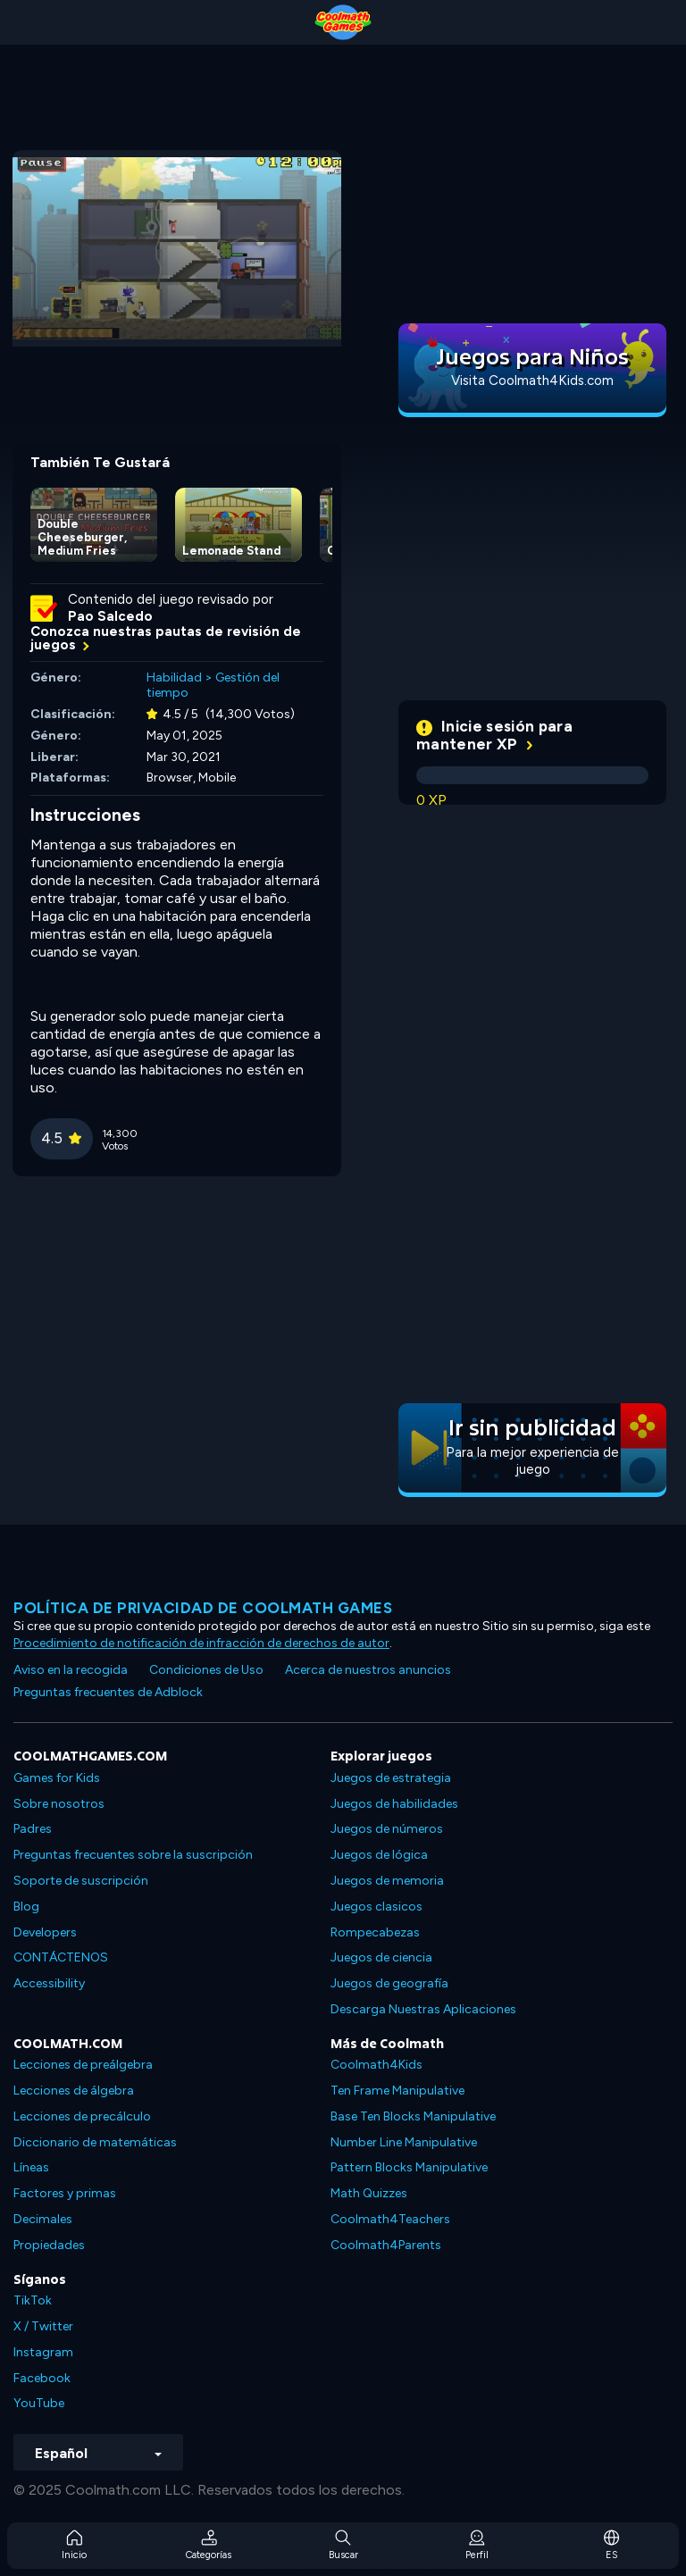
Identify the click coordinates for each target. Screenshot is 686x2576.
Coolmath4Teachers (390, 2219)
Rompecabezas (375, 1932)
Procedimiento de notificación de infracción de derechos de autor (201, 1643)
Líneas (31, 2167)
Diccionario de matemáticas (95, 2142)
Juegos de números (386, 1828)
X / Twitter (43, 2326)
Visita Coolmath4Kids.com (532, 380)
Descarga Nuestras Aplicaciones (423, 2009)
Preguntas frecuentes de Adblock (108, 1692)
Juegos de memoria (387, 1880)
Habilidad (174, 677)
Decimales (42, 2219)
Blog (26, 1906)
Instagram (43, 2352)
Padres (32, 1828)
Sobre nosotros (59, 1803)
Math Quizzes (368, 2193)
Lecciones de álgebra (73, 2090)
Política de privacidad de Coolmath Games (202, 1608)
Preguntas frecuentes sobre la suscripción (133, 1854)
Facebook (42, 2378)
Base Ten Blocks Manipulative (413, 2116)
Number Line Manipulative (403, 2142)
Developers (45, 1932)
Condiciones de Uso (206, 1669)
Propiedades (49, 2245)
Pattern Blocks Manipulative (409, 2167)
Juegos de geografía (389, 1983)
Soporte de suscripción (80, 1880)
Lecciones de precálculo (82, 2116)
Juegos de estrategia (390, 1778)
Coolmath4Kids (376, 2064)
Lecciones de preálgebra (83, 2064)
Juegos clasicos (376, 1906)
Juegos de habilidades (394, 1803)
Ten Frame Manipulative (397, 2090)
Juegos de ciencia (381, 1957)
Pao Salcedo (110, 616)
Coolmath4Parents (385, 2245)
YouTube (38, 2403)
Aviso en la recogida (70, 1669)
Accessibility (49, 1983)
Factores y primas (64, 2193)
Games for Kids (56, 1778)
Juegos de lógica (379, 1854)
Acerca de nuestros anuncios (368, 1669)
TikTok (32, 2300)
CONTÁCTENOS (60, 1957)
